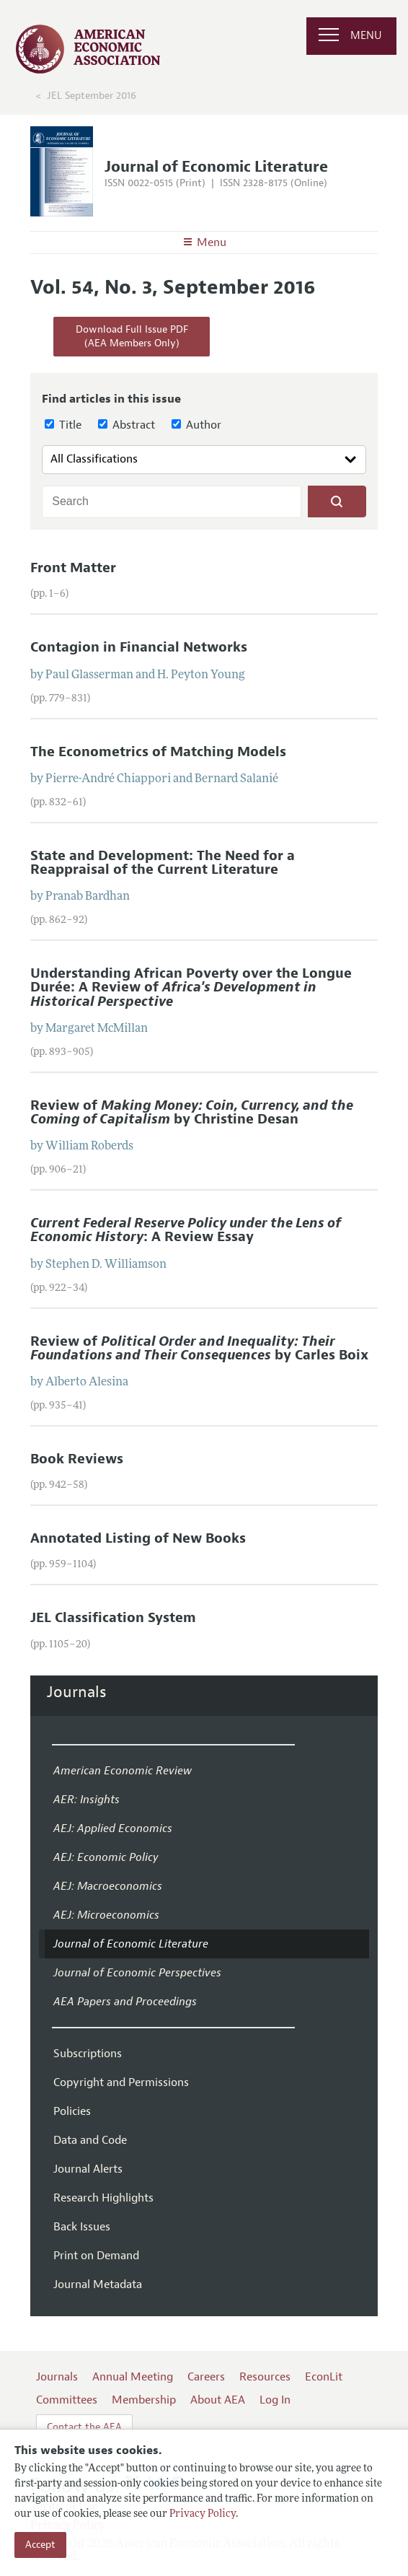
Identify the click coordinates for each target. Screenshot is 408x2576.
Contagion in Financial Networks (138, 647)
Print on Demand (96, 2255)
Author (196, 425)
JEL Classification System (113, 1617)
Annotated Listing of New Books (138, 1538)
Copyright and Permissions (121, 2082)
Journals (77, 1692)
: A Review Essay (185, 1229)
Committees (66, 2400)
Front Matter (73, 568)
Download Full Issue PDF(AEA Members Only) (132, 336)
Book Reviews (76, 1459)
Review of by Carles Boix (199, 1348)
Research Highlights (103, 2198)
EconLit (323, 2377)
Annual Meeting (132, 2377)
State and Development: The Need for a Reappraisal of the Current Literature (162, 862)
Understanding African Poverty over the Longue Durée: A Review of (191, 987)
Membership (144, 2400)
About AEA (217, 2400)
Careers (206, 2377)
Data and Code (90, 2140)
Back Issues (81, 2227)
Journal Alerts (88, 2169)
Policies (72, 2111)
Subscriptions (87, 2053)
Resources (265, 2377)
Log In (275, 2400)
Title (63, 425)
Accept (40, 2544)
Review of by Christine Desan (191, 1112)
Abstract (126, 425)
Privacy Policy (202, 2514)
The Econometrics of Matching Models (158, 752)
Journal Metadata (97, 2284)
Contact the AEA (84, 2427)
